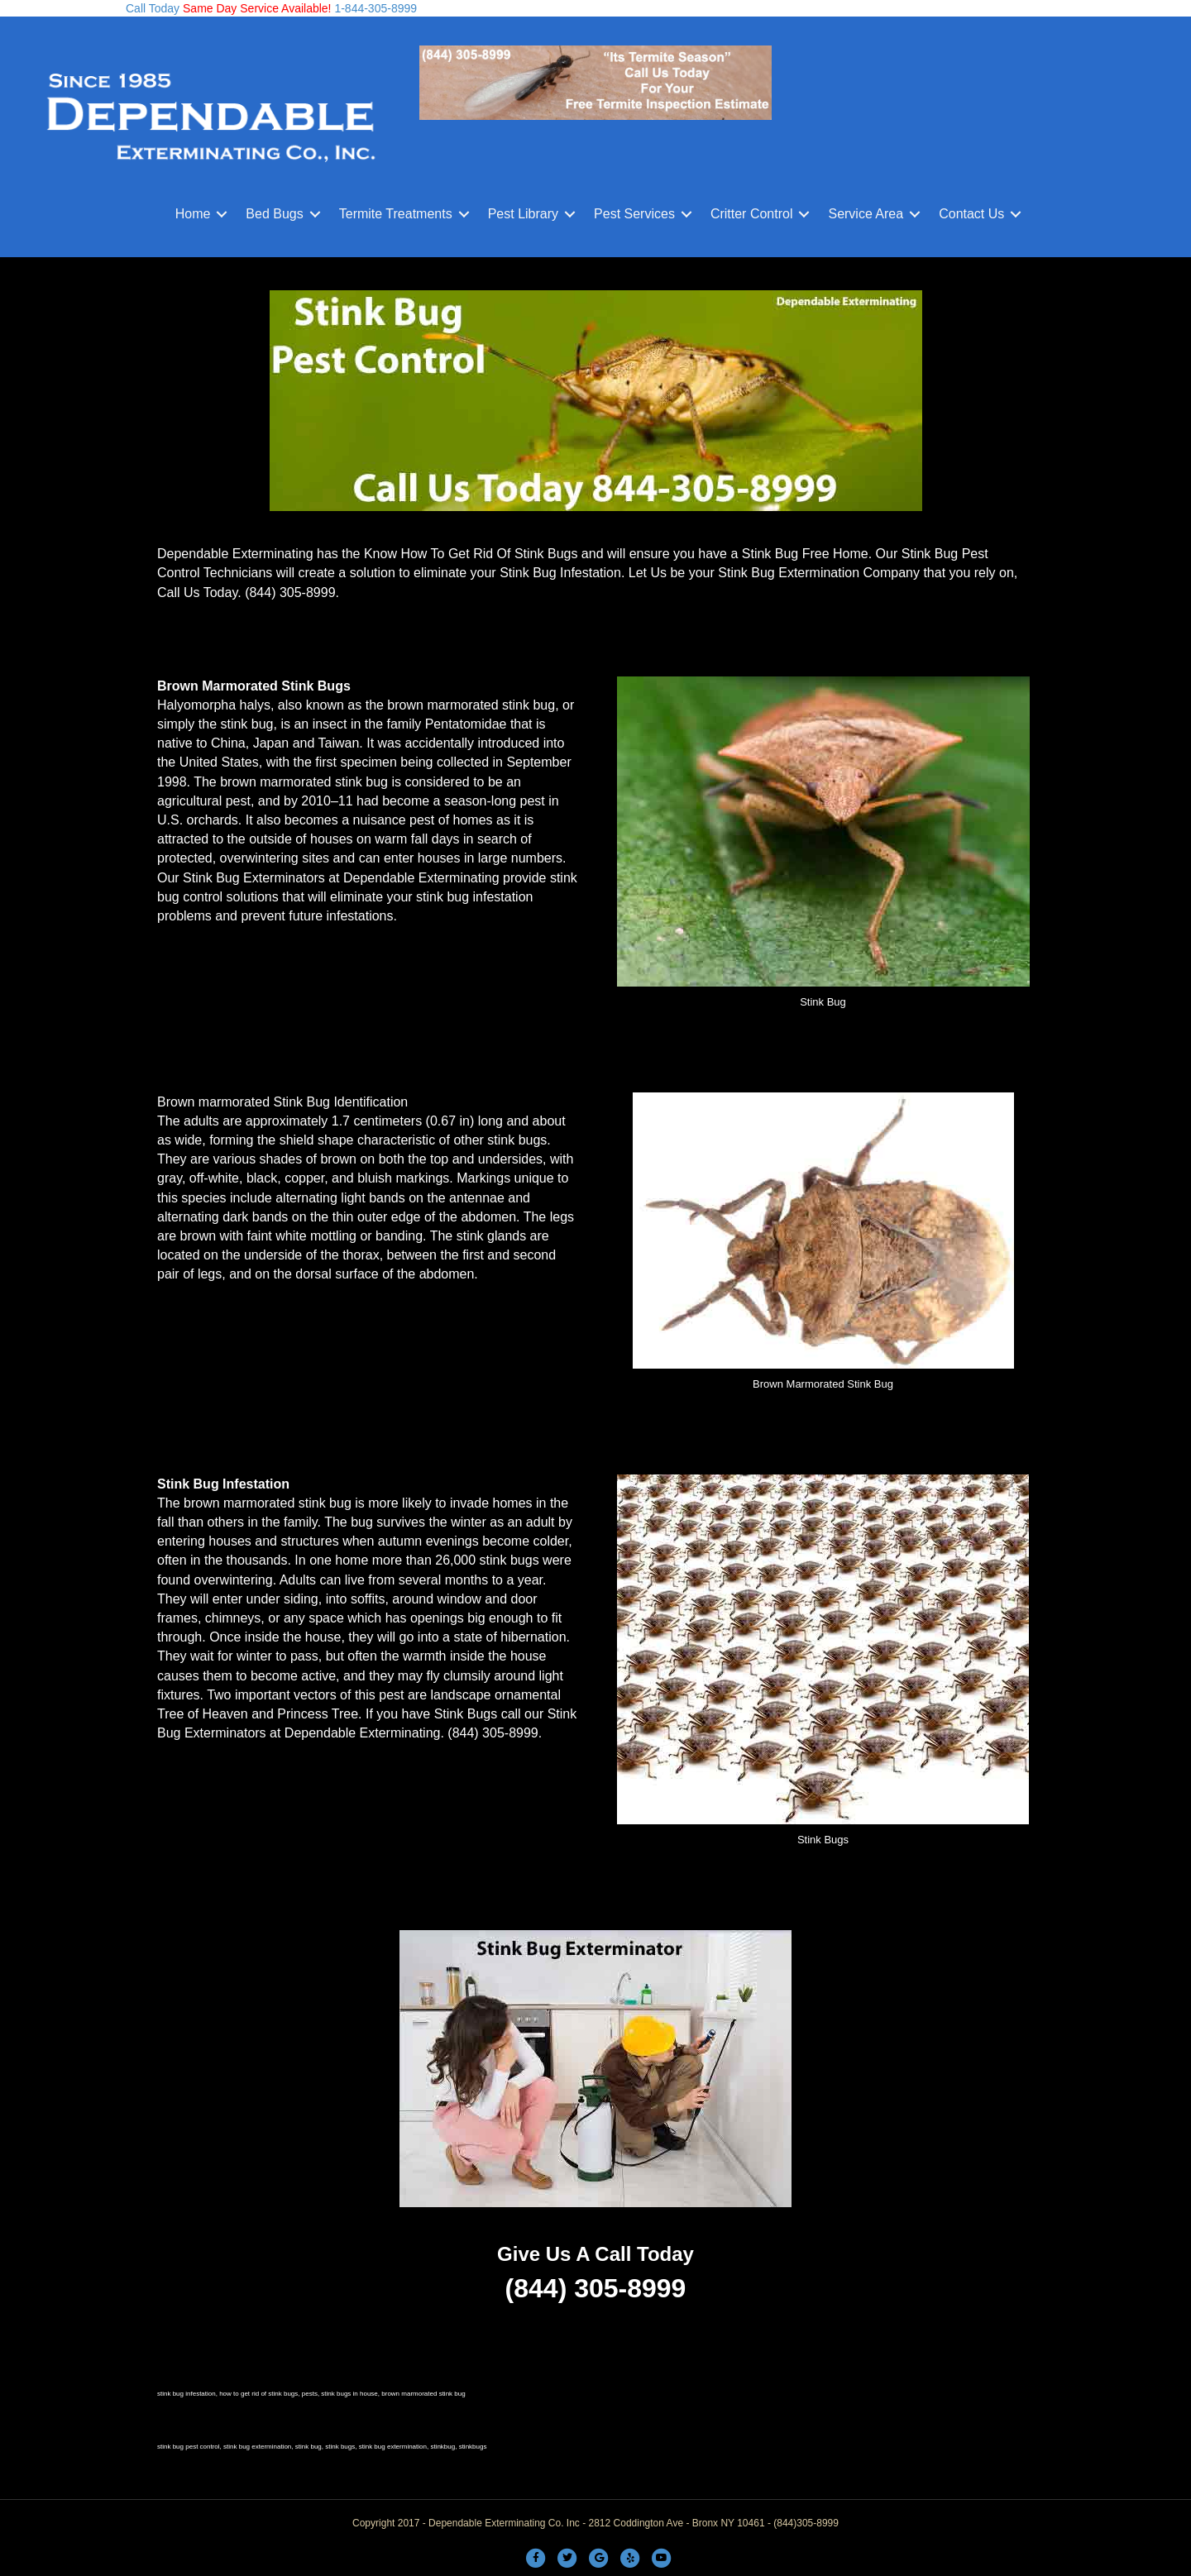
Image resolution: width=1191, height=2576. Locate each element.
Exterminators (225, 1733)
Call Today (152, 8)
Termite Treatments (395, 214)
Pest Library (523, 214)
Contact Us (971, 214)
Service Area (865, 214)
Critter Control (751, 214)
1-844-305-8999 (375, 8)
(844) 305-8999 (290, 592)
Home (193, 214)
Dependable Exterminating (421, 878)
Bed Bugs (274, 214)
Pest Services (634, 214)
